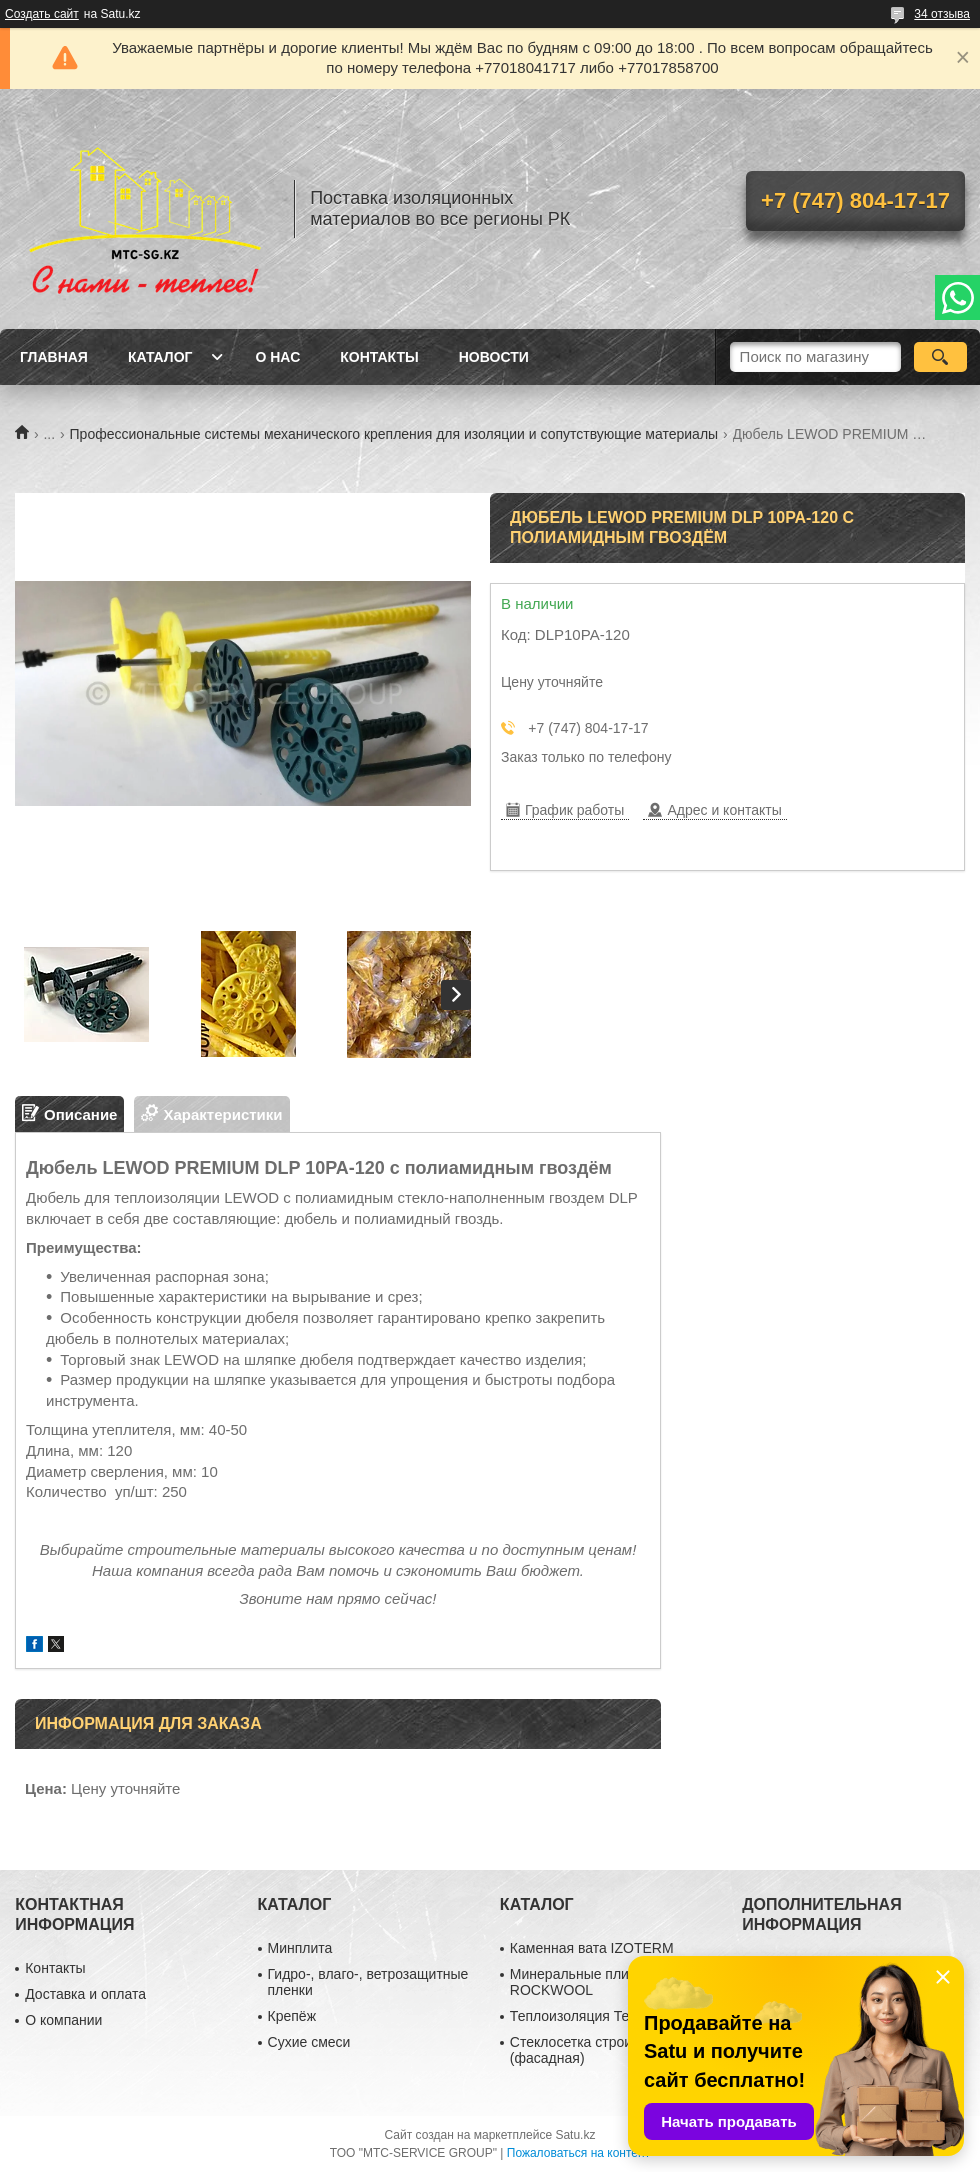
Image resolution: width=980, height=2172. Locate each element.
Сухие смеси (309, 2042)
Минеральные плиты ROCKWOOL (578, 1982)
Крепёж (292, 2016)
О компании (63, 2020)
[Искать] (940, 357)
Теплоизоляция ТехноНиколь (604, 2016)
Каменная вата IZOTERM (592, 1948)
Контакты (379, 357)
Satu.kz (575, 2135)
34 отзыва (942, 14)
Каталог (160, 357)
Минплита (300, 1948)
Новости (494, 357)
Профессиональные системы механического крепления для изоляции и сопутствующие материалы (394, 434)
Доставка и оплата (85, 1994)
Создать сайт (42, 14)
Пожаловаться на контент (578, 2153)
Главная (54, 357)
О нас (277, 357)
